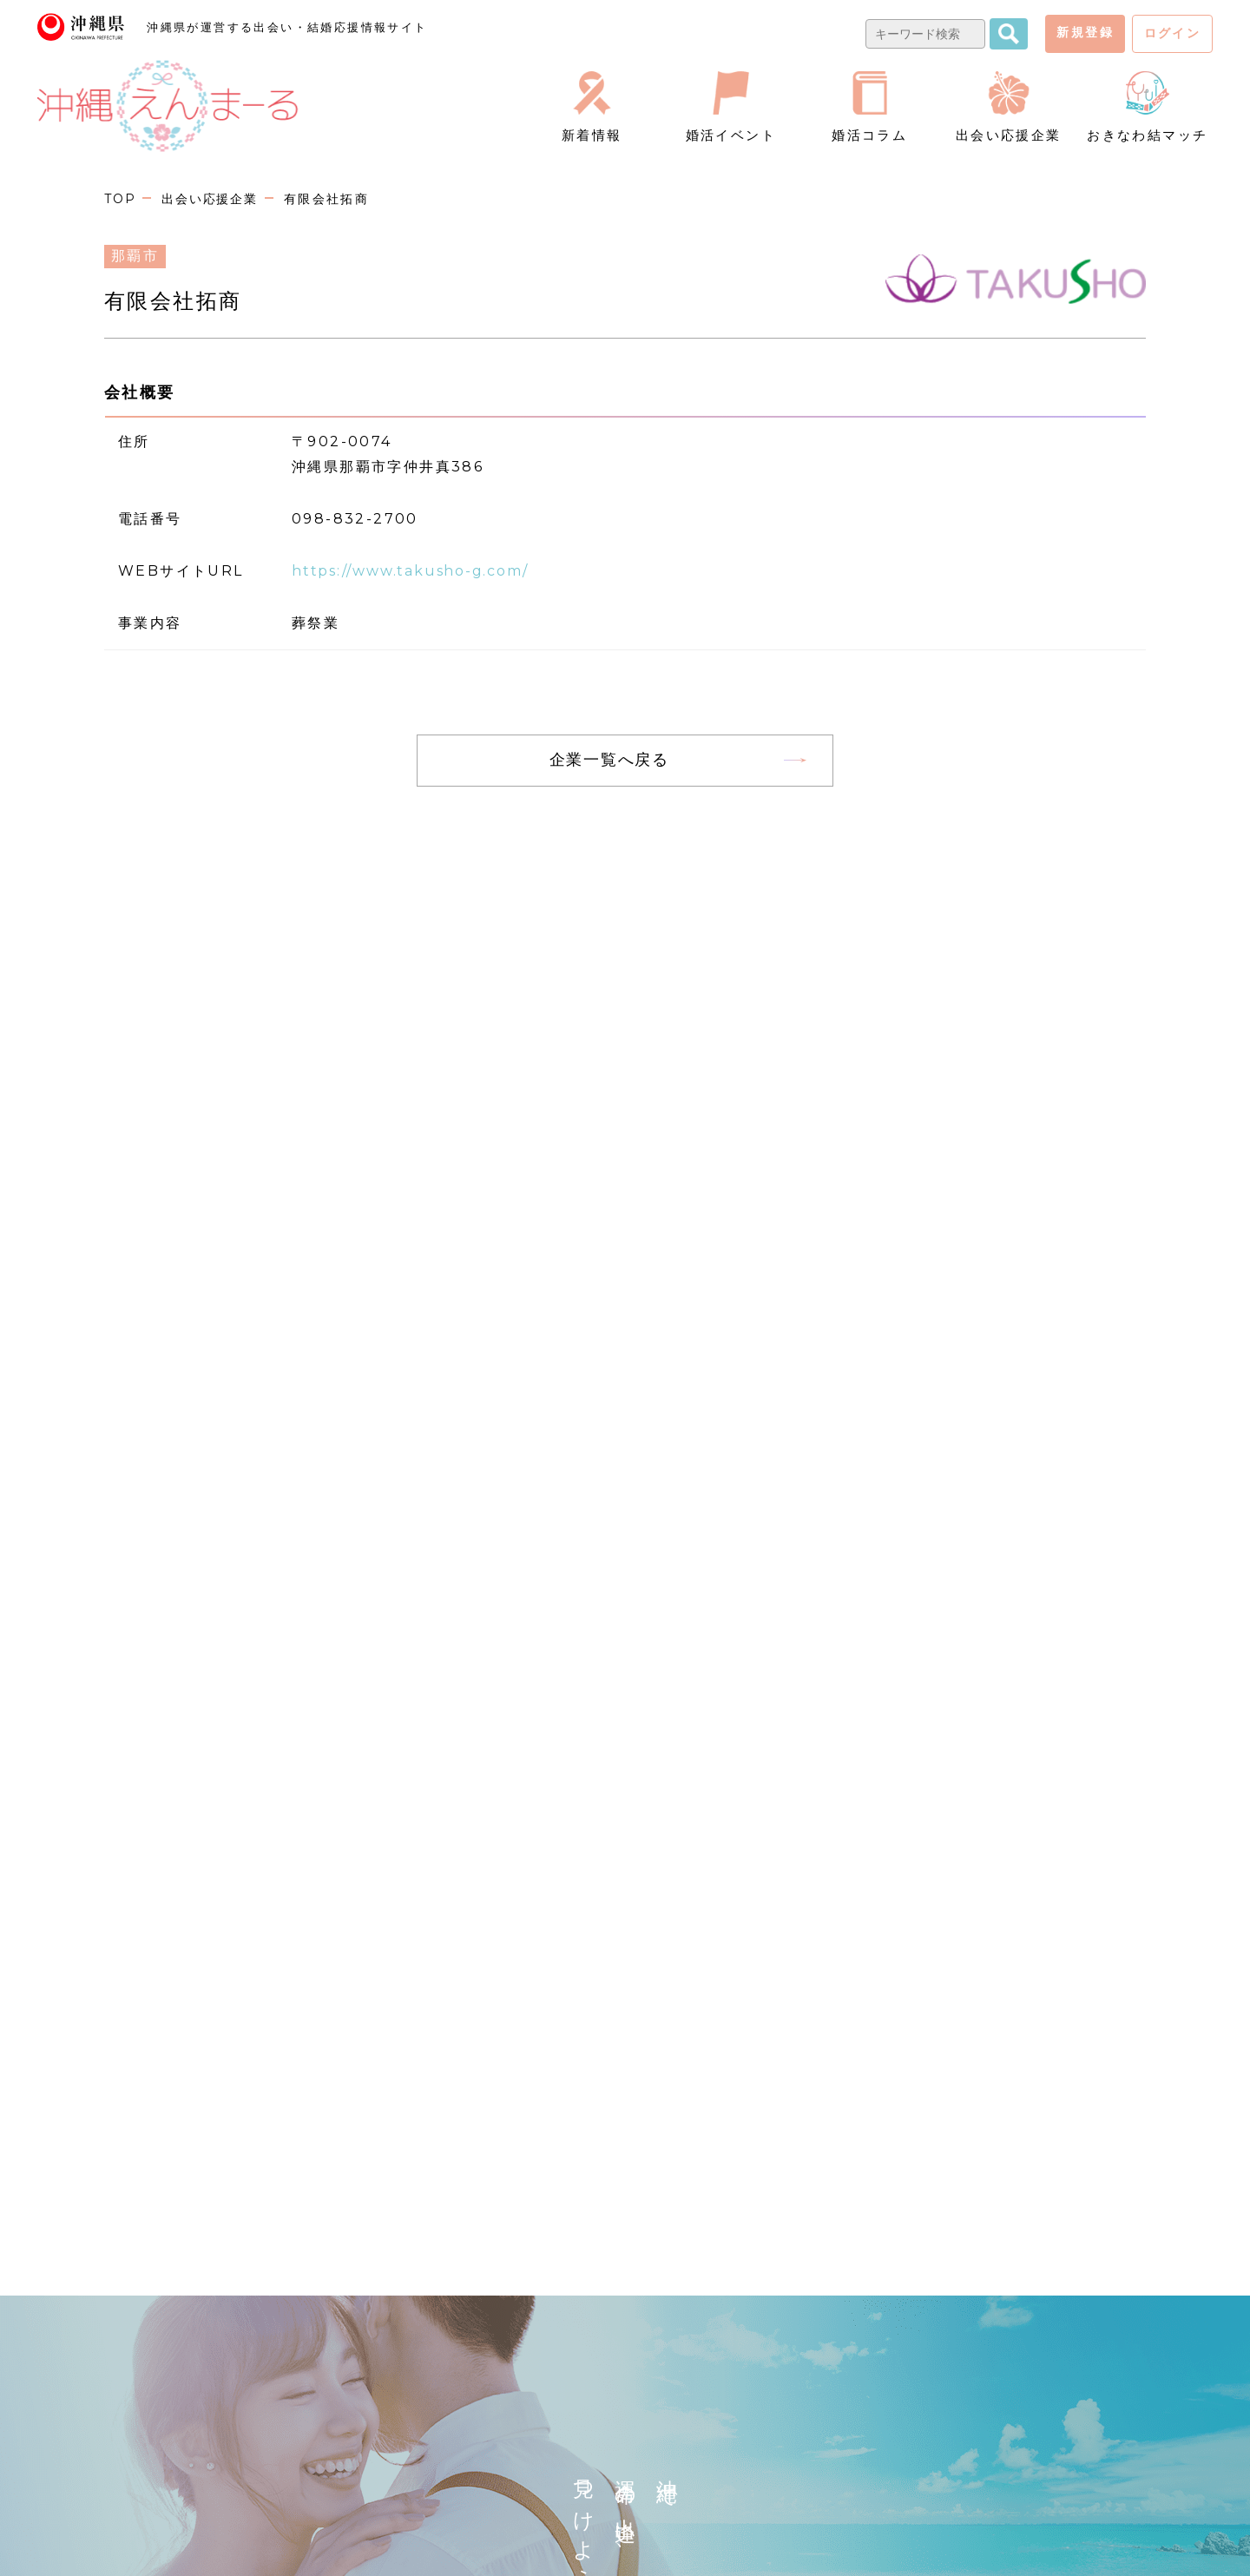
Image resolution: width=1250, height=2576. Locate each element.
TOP (120, 199)
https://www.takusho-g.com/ (417, 571)
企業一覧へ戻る (609, 759)
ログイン (1172, 33)
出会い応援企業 (213, 199)
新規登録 (1085, 32)
